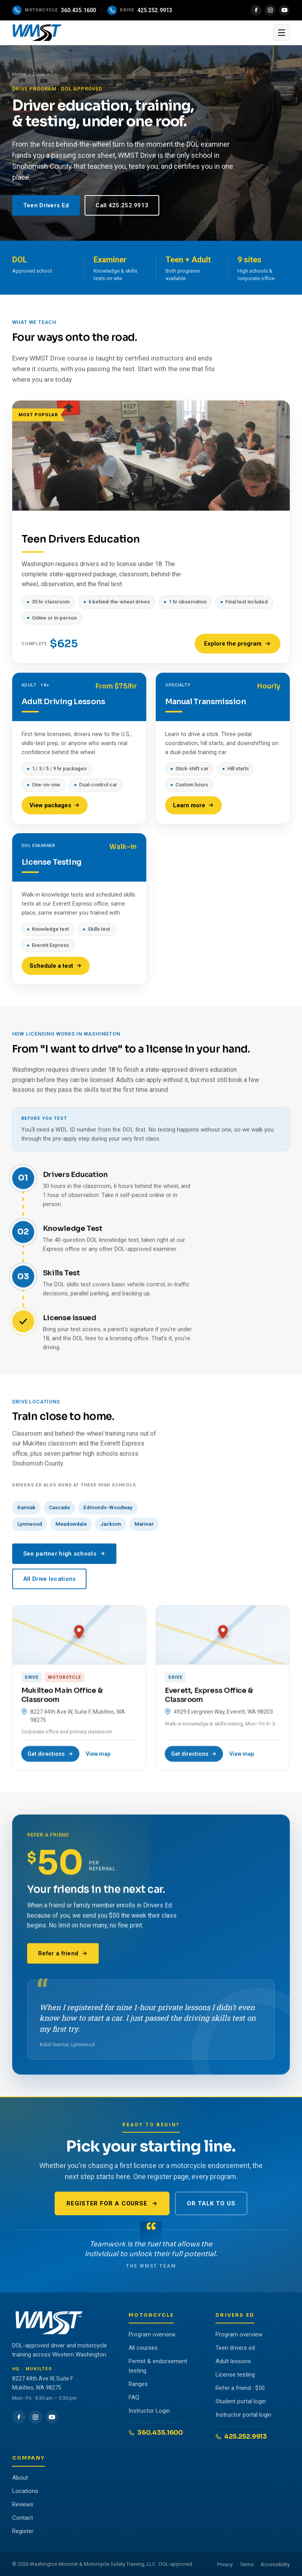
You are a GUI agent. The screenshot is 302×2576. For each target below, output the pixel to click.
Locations (25, 2491)
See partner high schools (64, 1558)
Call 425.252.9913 (122, 205)
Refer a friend (63, 1958)
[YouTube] (284, 10)
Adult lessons (233, 2361)
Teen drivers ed (235, 2347)
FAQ (134, 2397)
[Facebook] (255, 10)
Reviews (22, 2504)
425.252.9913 (241, 2436)
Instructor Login (149, 2410)
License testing (235, 2374)
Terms (247, 2564)
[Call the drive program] (139, 10)
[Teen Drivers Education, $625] (151, 536)
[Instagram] (270, 10)
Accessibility (275, 2564)
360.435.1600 (156, 2432)
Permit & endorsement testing (158, 2366)
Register (22, 2531)
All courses (143, 2347)
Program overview (152, 2334)
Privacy (225, 2564)
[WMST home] (140, 32)
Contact (22, 2517)
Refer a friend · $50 (240, 2387)
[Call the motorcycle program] (54, 10)
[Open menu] (281, 32)
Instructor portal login (243, 2414)
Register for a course (112, 2203)
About (20, 2477)
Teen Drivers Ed (46, 205)
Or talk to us (211, 2203)
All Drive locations (49, 1583)
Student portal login (240, 2401)
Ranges (138, 2384)
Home (19, 74)
